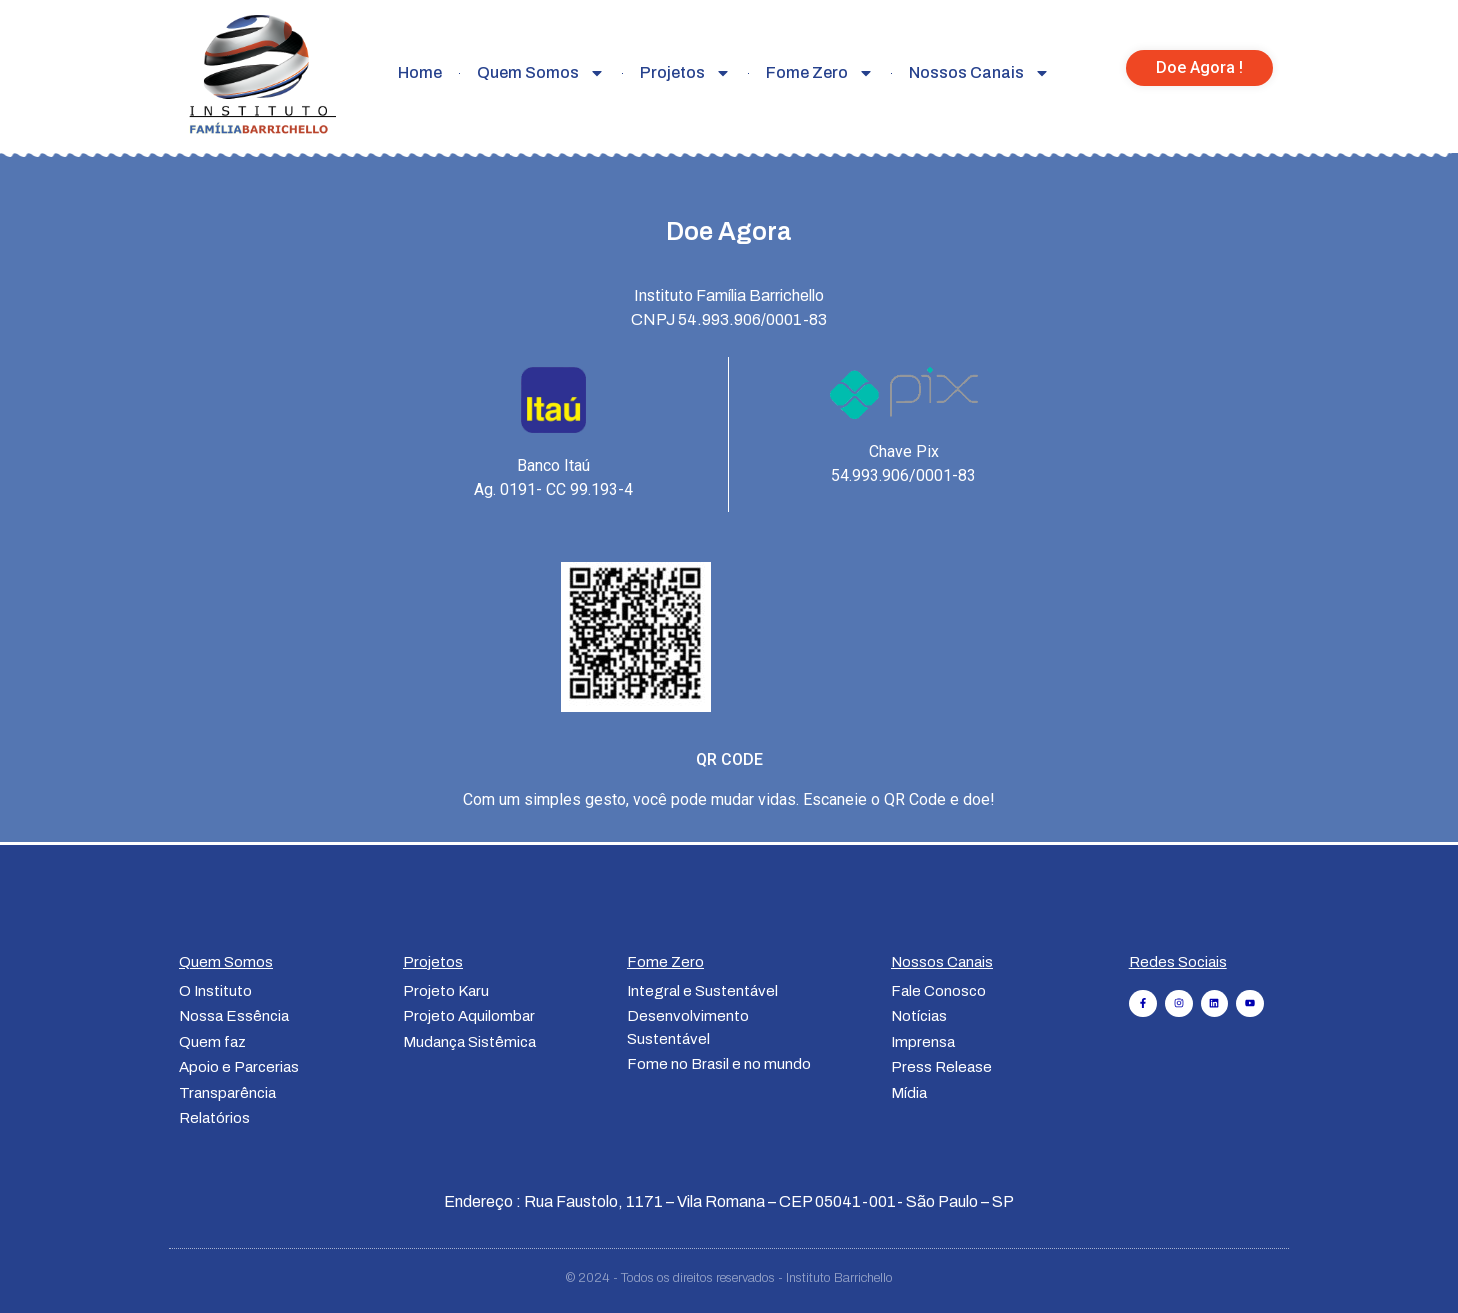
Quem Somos (541, 73)
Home (420, 72)
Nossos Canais (979, 73)
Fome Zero (820, 73)
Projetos (685, 73)
